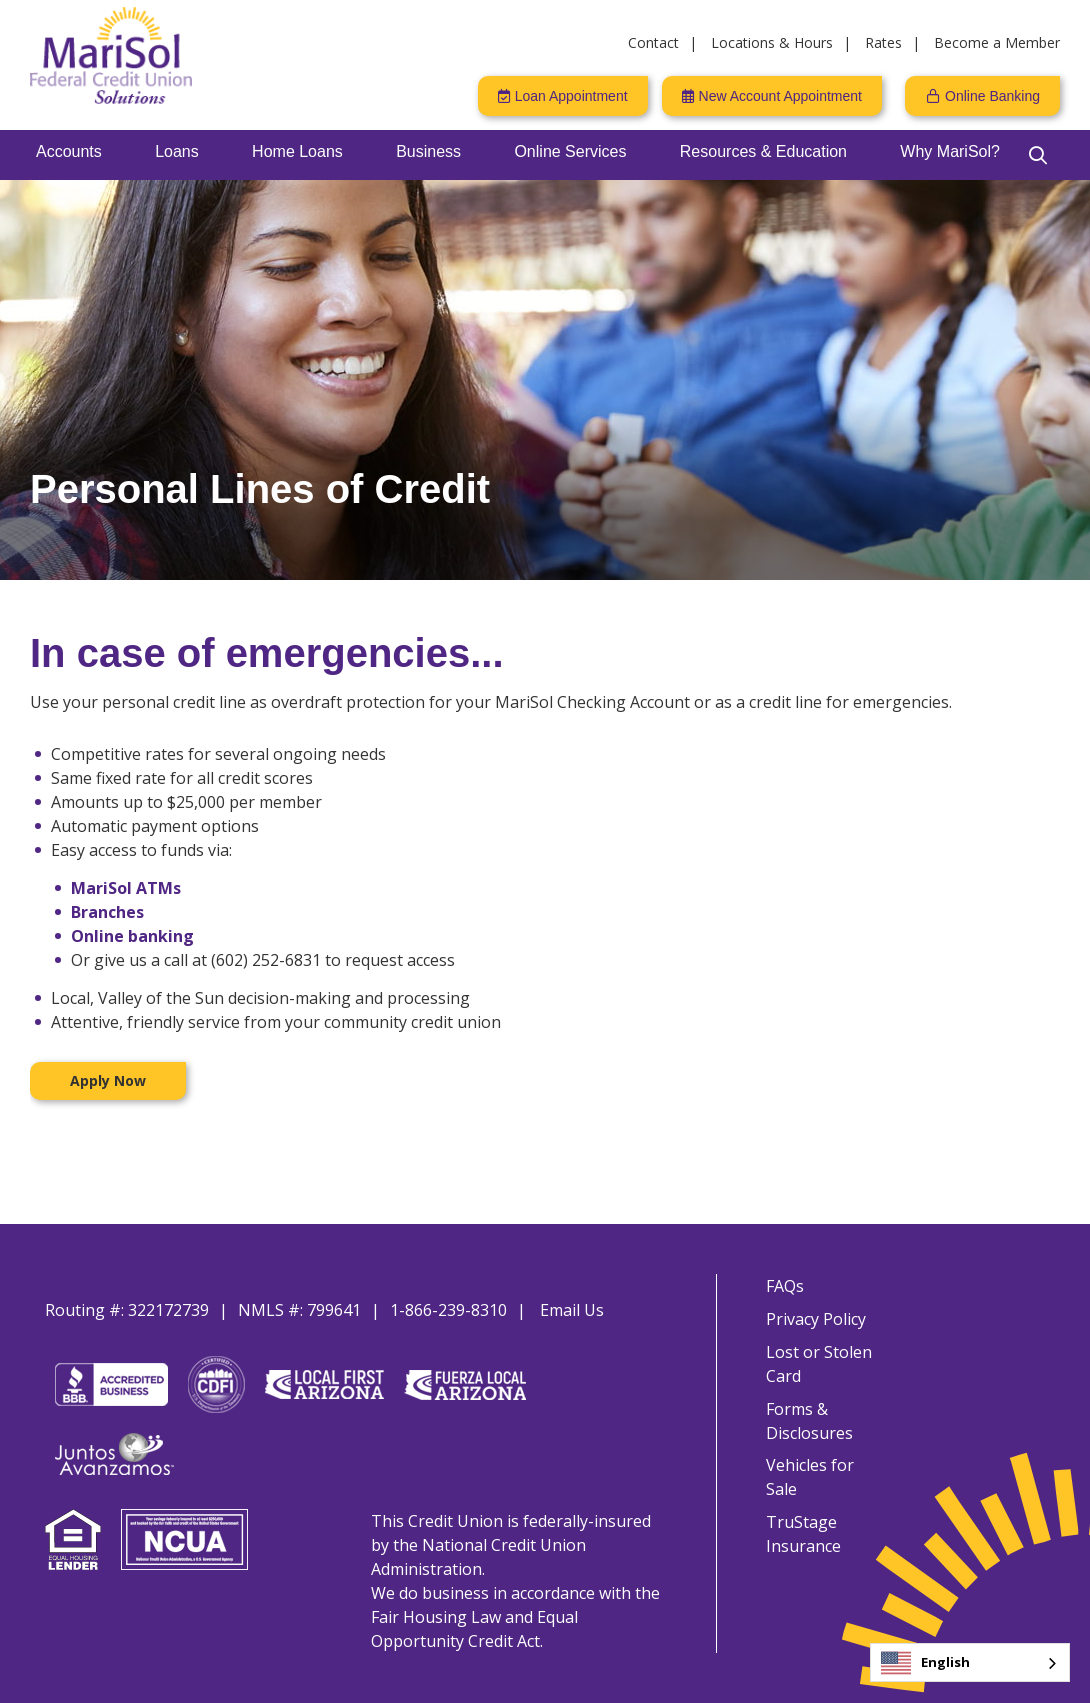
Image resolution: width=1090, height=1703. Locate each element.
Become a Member (997, 42)
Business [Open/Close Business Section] (428, 151)
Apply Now (108, 1080)
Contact (653, 42)
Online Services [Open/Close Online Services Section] (570, 151)
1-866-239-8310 (448, 1310)
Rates (883, 42)
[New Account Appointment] (772, 96)
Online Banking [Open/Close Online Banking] (992, 96)
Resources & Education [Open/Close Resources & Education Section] (763, 151)
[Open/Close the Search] (1038, 155)
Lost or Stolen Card (818, 1366)
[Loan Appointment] (563, 96)
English (925, 1663)
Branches (107, 912)
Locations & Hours (772, 42)
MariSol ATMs (126, 888)
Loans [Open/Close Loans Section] (177, 151)
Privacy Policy (815, 1320)
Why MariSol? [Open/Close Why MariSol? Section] (950, 151)
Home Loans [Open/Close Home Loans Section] (297, 151)
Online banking (132, 936)
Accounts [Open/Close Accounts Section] (69, 151)
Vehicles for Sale (826, 1470)
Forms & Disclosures (808, 1424)
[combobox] (970, 1662)
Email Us (572, 1310)
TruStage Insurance (802, 1516)
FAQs (784, 1286)
